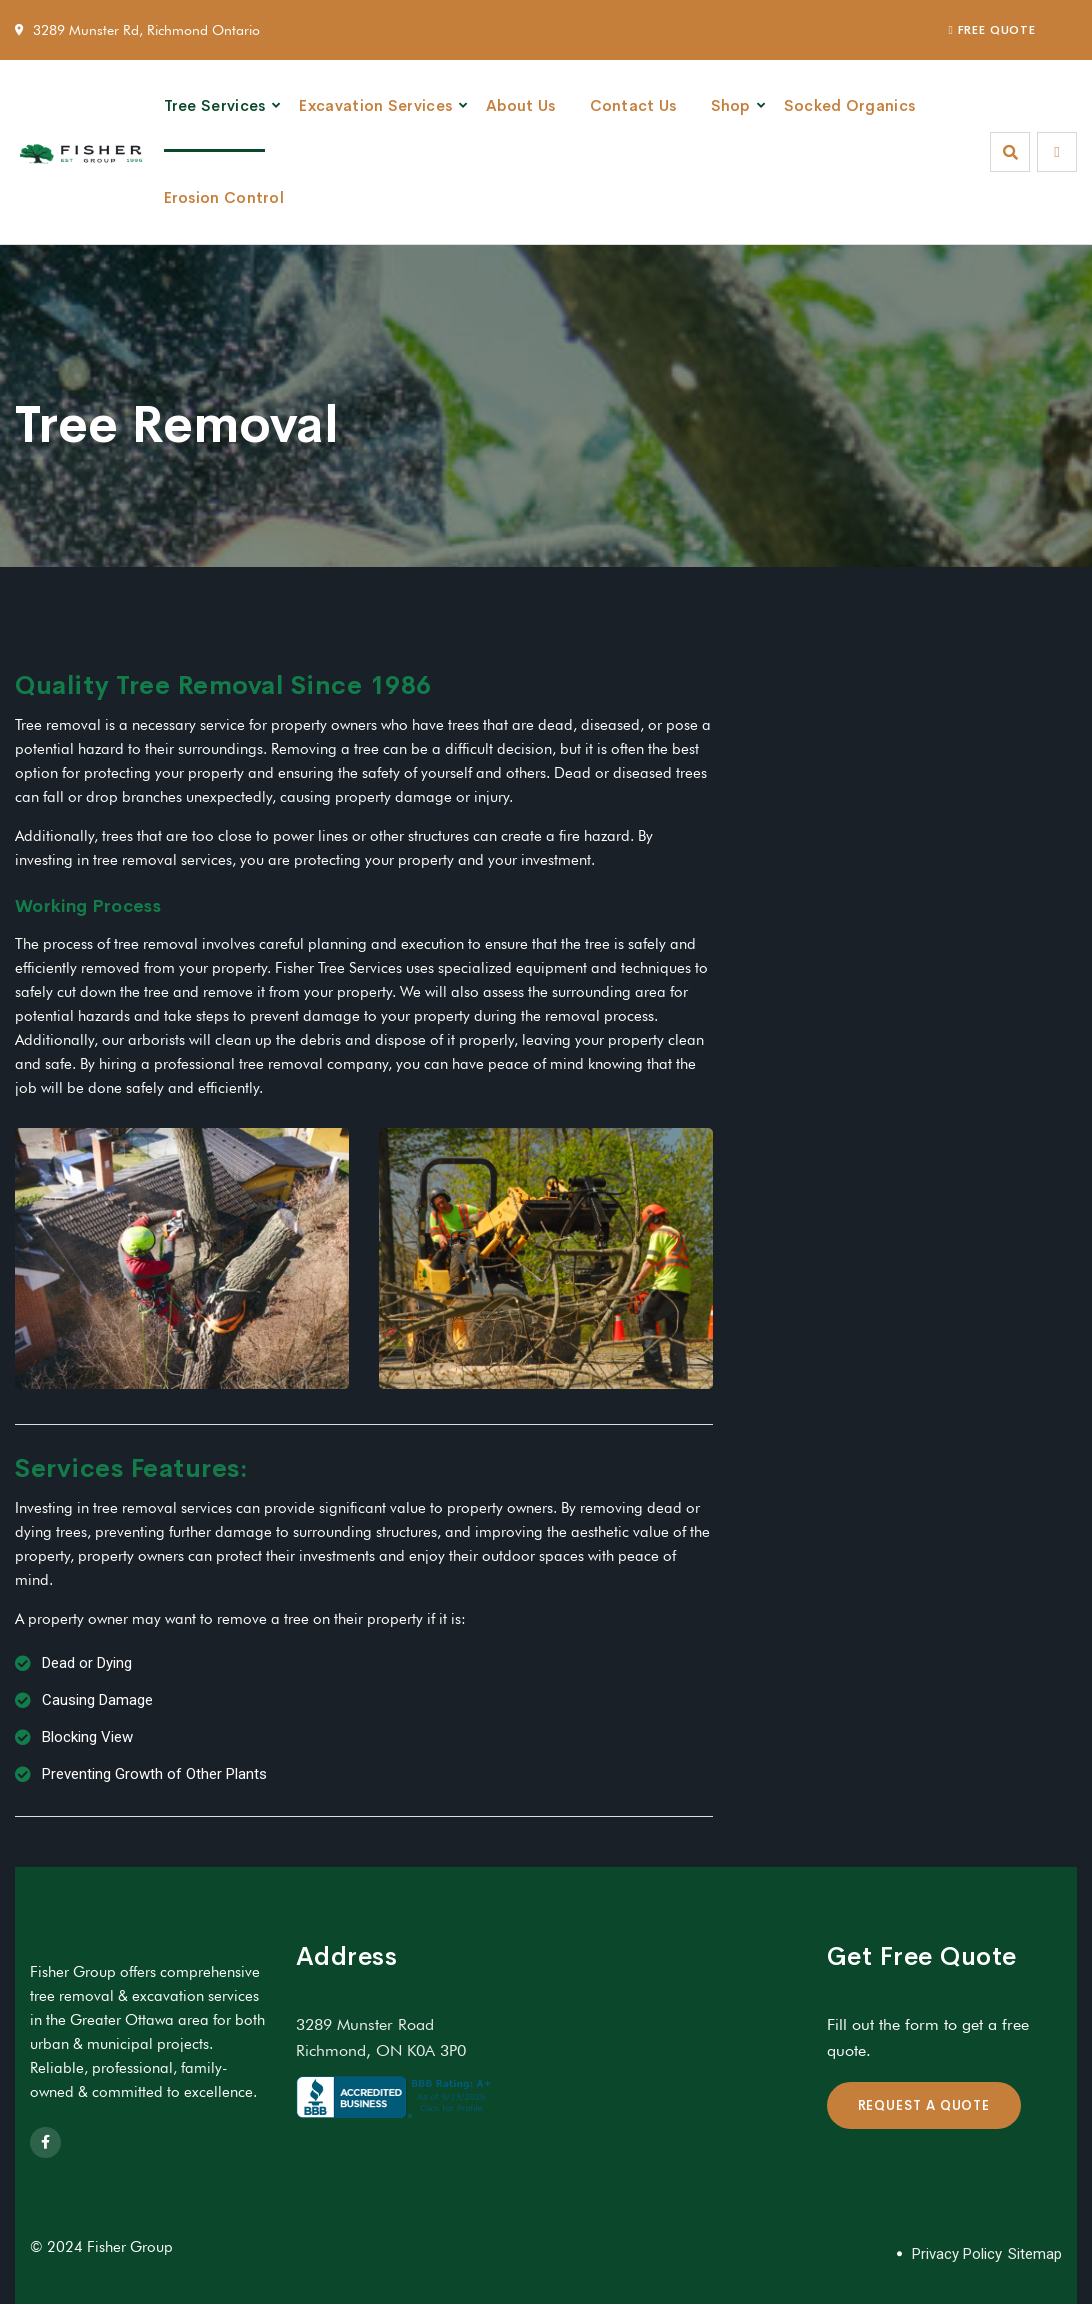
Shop (730, 105)
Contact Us (633, 105)
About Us (520, 105)
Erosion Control (224, 197)
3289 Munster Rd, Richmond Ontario (146, 30)
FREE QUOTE (992, 30)
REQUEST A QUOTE (924, 2105)
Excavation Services (375, 105)
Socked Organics (850, 105)
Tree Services (215, 105)
